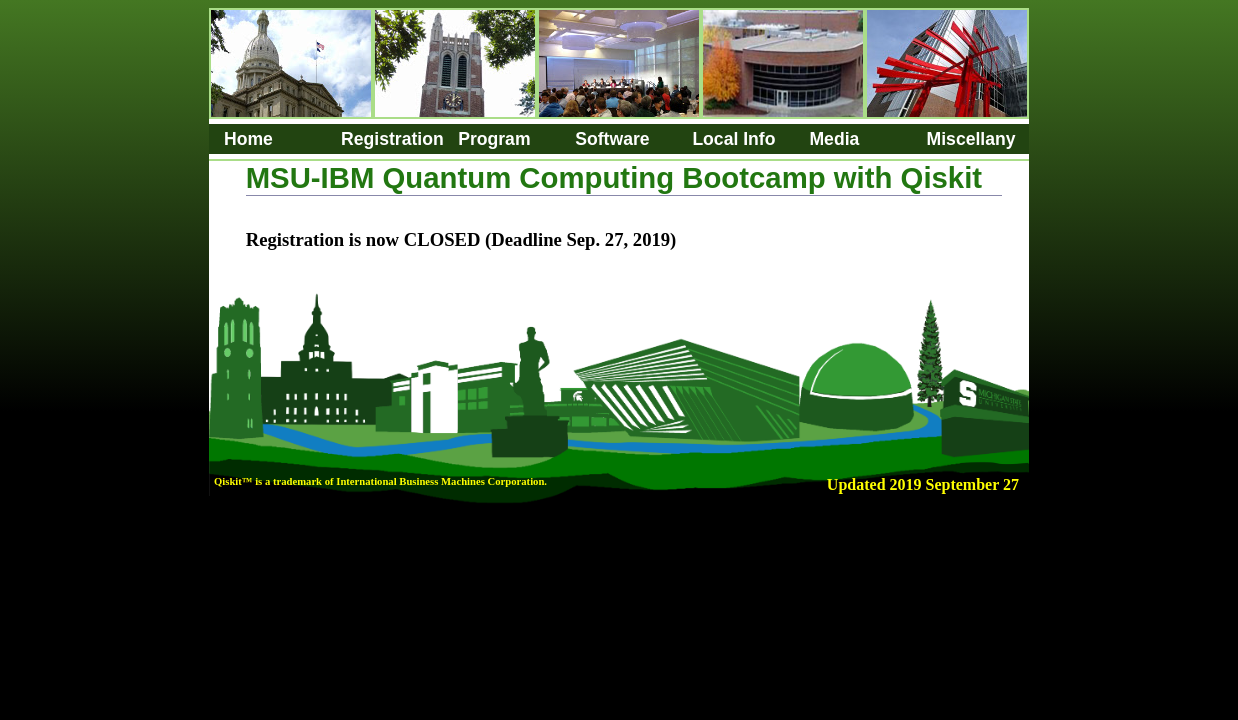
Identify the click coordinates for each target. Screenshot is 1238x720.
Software (612, 139)
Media (834, 139)
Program (494, 139)
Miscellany (971, 139)
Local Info (733, 139)
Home (248, 139)
